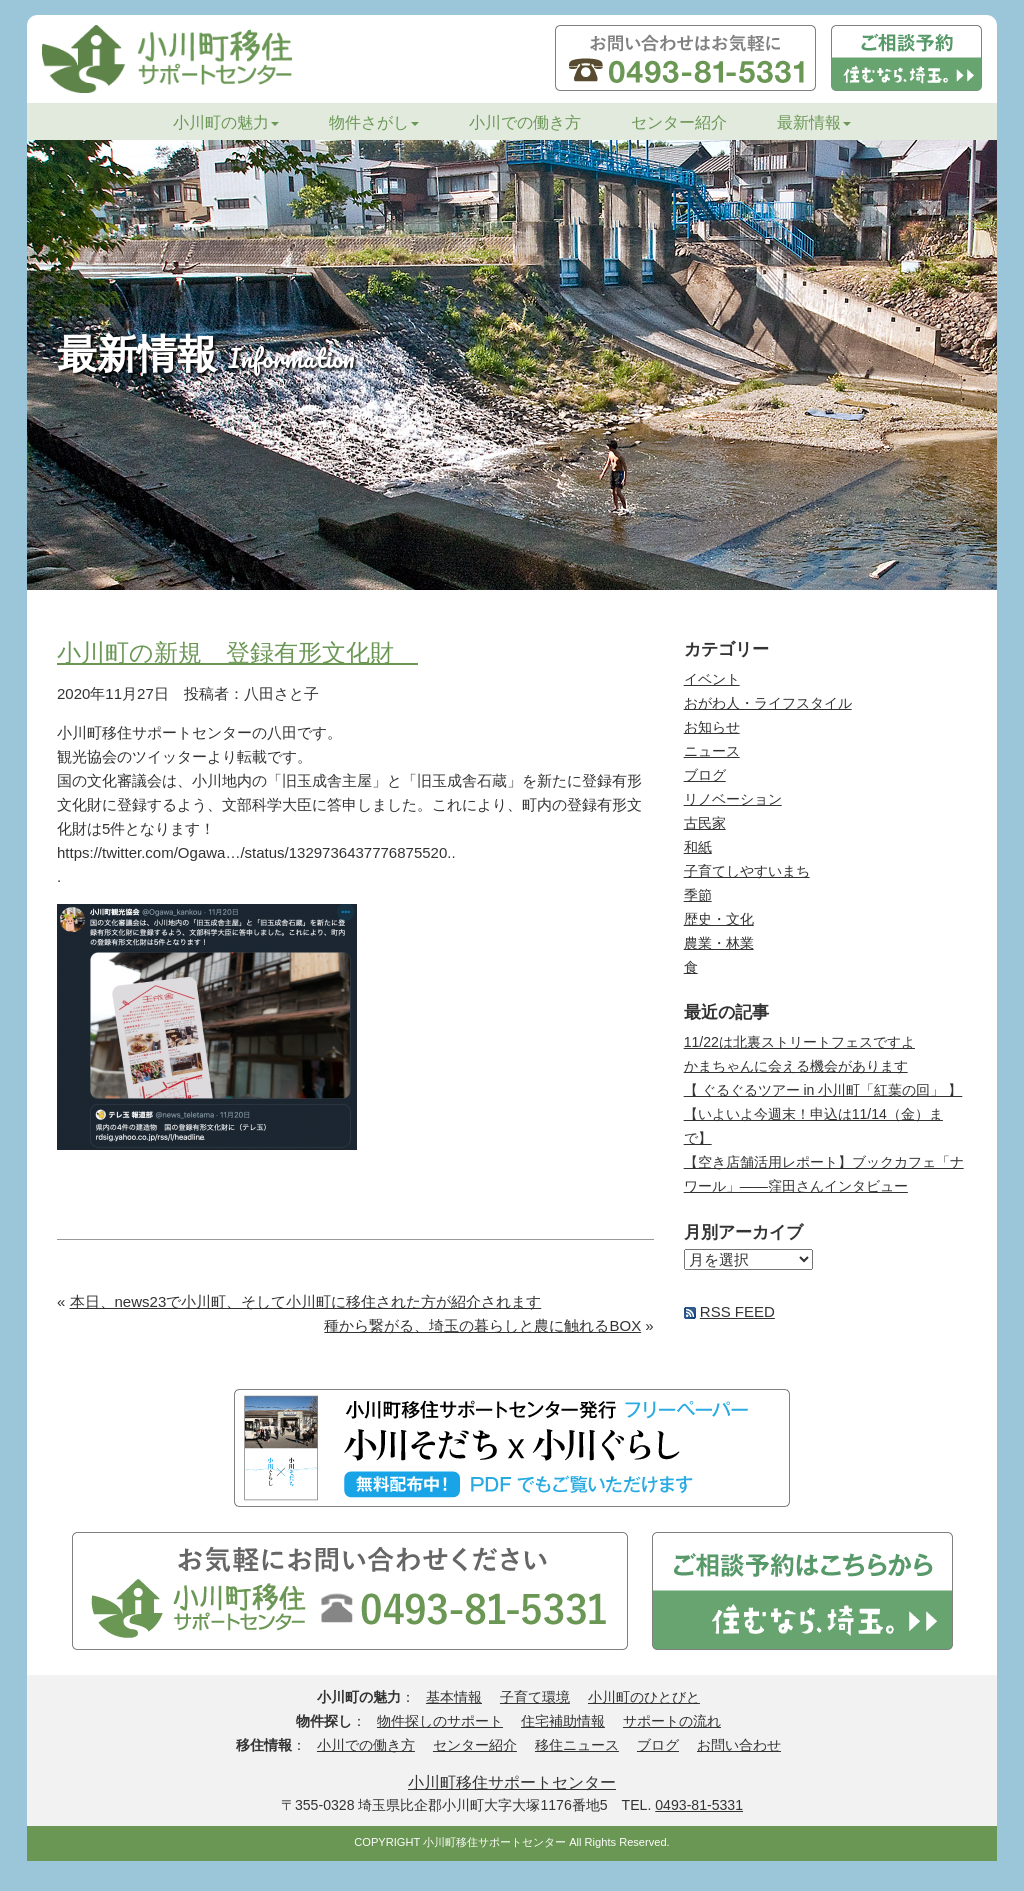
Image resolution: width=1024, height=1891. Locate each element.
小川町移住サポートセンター (512, 1782)
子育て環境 (535, 1697)
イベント (712, 679)
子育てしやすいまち (747, 871)
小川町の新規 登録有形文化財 (237, 652)
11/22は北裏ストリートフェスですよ (799, 1042)
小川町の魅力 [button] (226, 122)
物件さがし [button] (374, 122)
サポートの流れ (672, 1721)
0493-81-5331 (699, 1805)
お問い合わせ (739, 1745)
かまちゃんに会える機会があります (796, 1066)
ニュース (712, 751)
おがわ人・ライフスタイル (768, 703)
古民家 (705, 823)
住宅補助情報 (563, 1721)
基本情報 (454, 1697)
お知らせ (712, 727)
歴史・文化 (719, 919)
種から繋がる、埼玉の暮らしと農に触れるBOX (482, 1325)
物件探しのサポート (440, 1721)
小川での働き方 (525, 122)
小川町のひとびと (644, 1697)
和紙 (698, 847)
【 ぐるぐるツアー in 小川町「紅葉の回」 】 (823, 1090)
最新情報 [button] (814, 122)
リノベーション (733, 799)
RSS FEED (737, 1311)
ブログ (705, 775)
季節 (698, 895)
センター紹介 (679, 122)
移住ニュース (577, 1745)
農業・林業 (719, 943)
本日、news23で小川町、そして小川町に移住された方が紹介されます (306, 1301)
